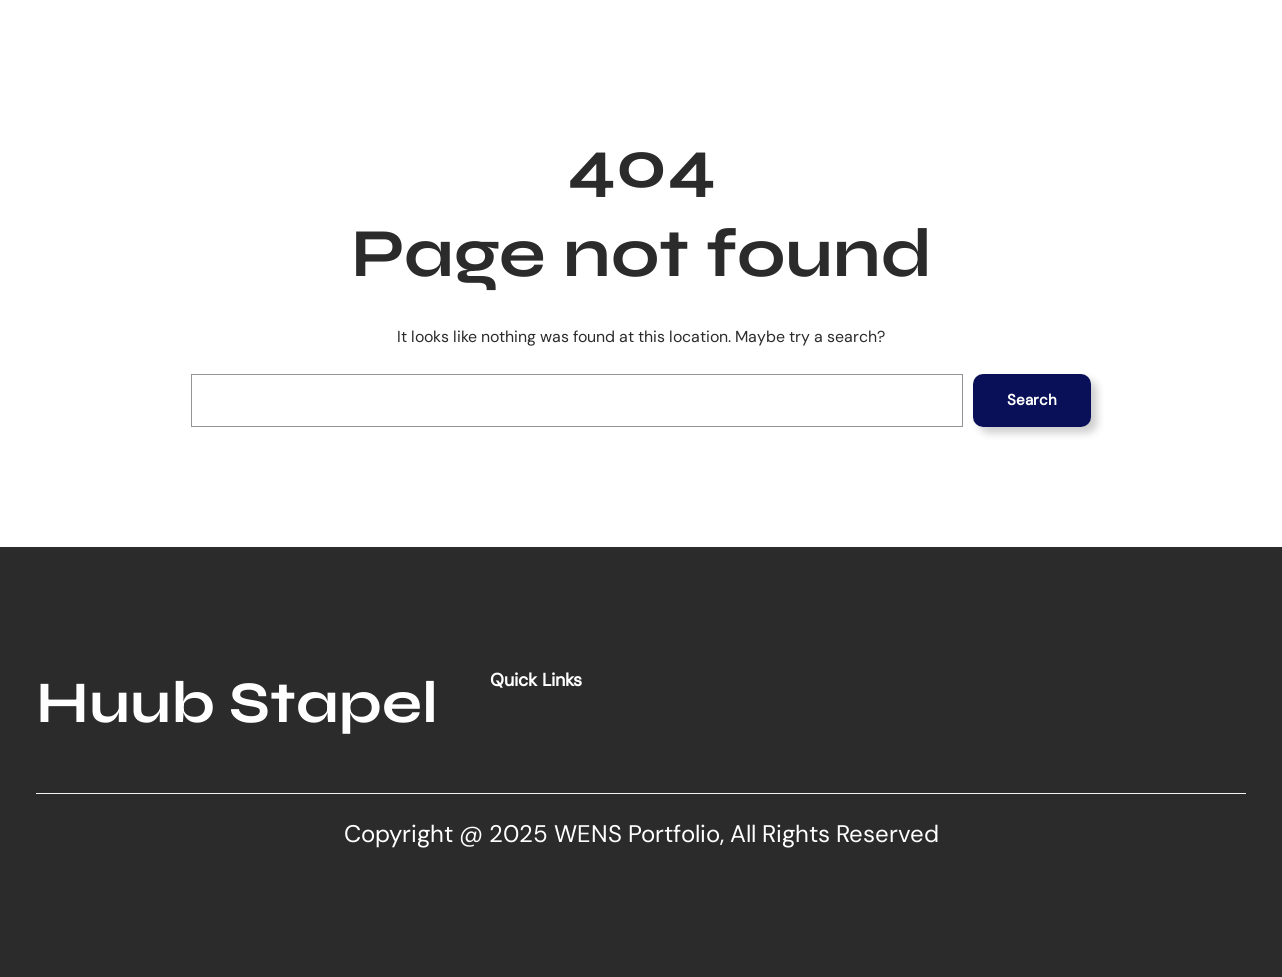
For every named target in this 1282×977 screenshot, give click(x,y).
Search (1032, 400)
